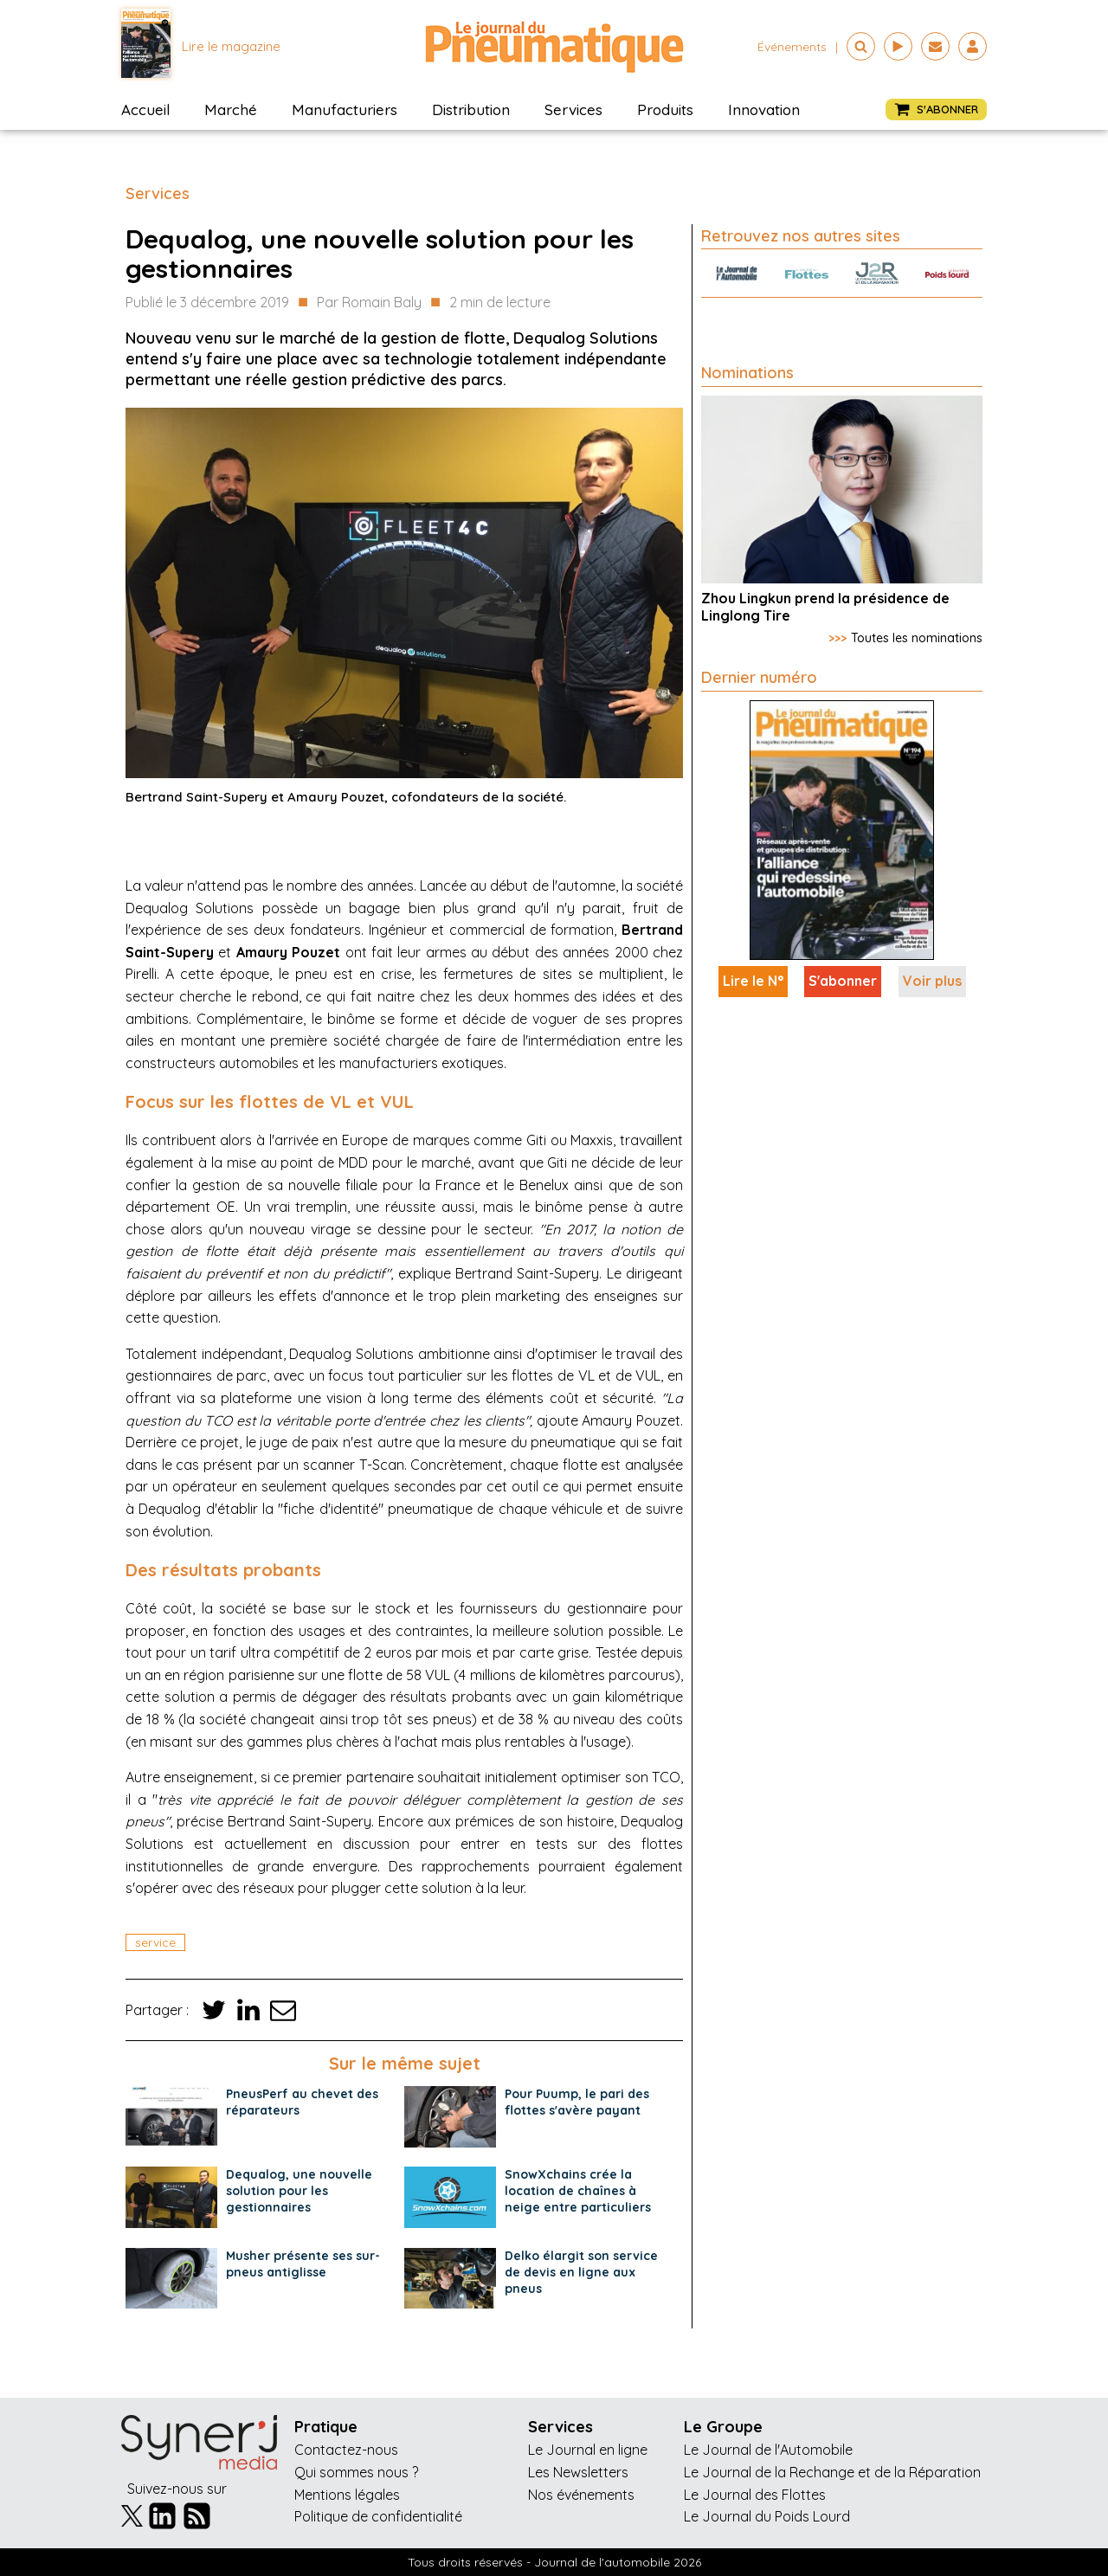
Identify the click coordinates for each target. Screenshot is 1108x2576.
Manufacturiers (344, 109)
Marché (230, 109)
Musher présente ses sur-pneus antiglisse (303, 2264)
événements (792, 47)
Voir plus (932, 980)
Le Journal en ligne (587, 2449)
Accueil (145, 109)
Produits (665, 109)
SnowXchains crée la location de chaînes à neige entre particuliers (578, 2191)
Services (573, 109)
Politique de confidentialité (378, 2516)
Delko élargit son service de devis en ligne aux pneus (581, 2272)
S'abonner (842, 980)
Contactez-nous (346, 2449)
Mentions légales (347, 2494)
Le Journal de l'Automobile (768, 2449)
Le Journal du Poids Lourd (767, 2516)
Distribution (471, 109)
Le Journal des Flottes (755, 2494)
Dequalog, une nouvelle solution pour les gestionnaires (299, 2191)
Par (369, 303)
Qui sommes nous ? (356, 2472)
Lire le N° (753, 980)
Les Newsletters (578, 2472)
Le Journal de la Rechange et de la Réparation (832, 2472)
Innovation (764, 109)
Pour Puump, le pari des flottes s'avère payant (577, 2102)
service (155, 1942)
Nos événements (581, 2494)
